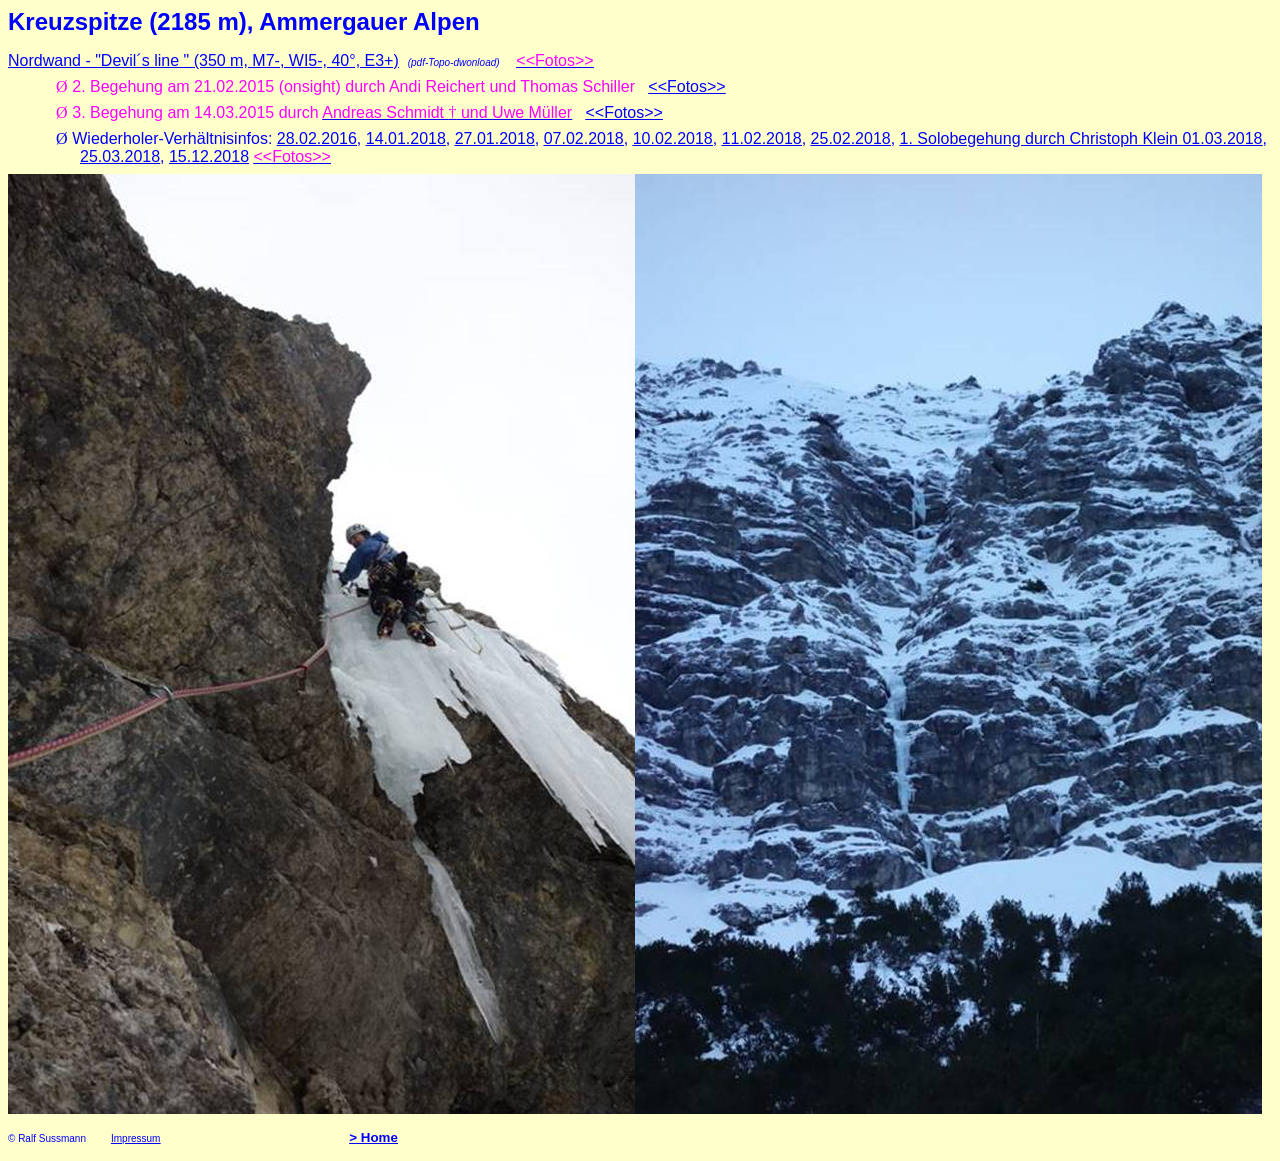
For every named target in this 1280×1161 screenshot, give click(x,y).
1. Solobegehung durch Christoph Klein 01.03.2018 (1081, 138)
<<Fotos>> (686, 86)
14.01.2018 (406, 138)
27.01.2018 (495, 138)
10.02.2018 (673, 138)
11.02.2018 (762, 138)
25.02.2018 (851, 138)
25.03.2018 (120, 156)
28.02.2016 (317, 138)
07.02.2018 (584, 138)
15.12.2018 (209, 156)
